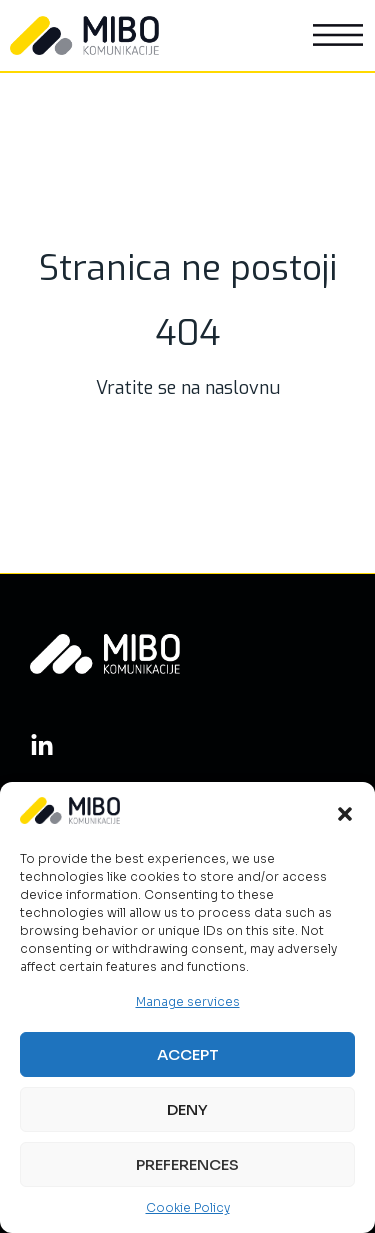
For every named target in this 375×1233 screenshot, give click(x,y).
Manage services (188, 1001)
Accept (188, 1054)
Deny (187, 1109)
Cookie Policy (188, 1207)
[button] (345, 814)
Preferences (187, 1164)
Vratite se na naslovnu (188, 388)
